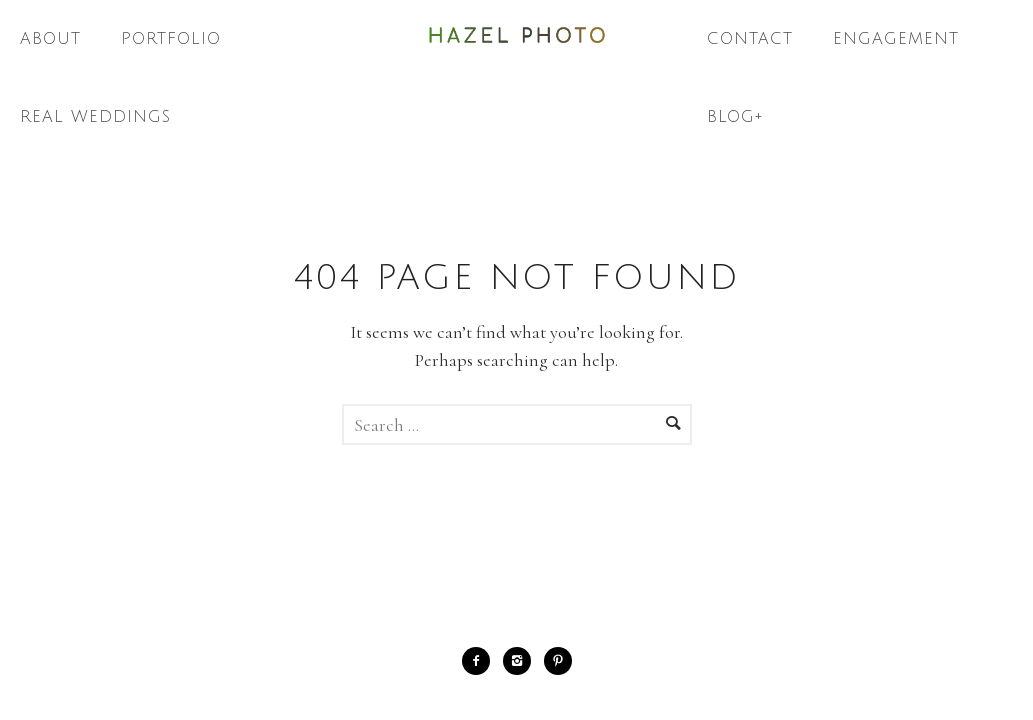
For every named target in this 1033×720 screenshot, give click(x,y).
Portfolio (171, 39)
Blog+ (735, 117)
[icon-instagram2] (522, 661)
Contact (750, 39)
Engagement (896, 39)
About (50, 39)
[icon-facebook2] (481, 661)
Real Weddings (95, 117)
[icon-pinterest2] (558, 661)
